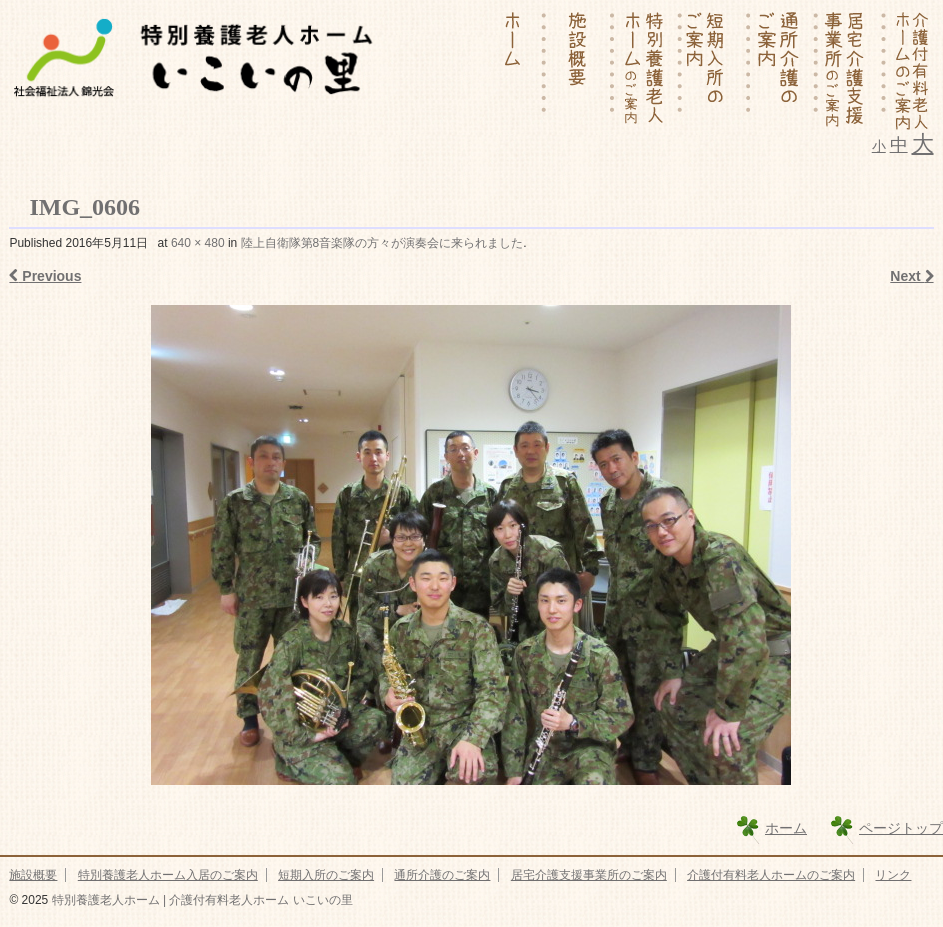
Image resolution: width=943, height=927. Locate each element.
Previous (45, 276)
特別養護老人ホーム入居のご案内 (168, 875)
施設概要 (33, 875)
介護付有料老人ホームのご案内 (771, 875)
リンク (893, 875)
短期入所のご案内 (326, 875)
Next (911, 276)
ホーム (786, 828)
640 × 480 (198, 243)
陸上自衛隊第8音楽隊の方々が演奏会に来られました (382, 243)
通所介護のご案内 (442, 875)
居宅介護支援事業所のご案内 (589, 875)
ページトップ (901, 828)
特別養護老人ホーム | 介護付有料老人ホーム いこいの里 (200, 900)
